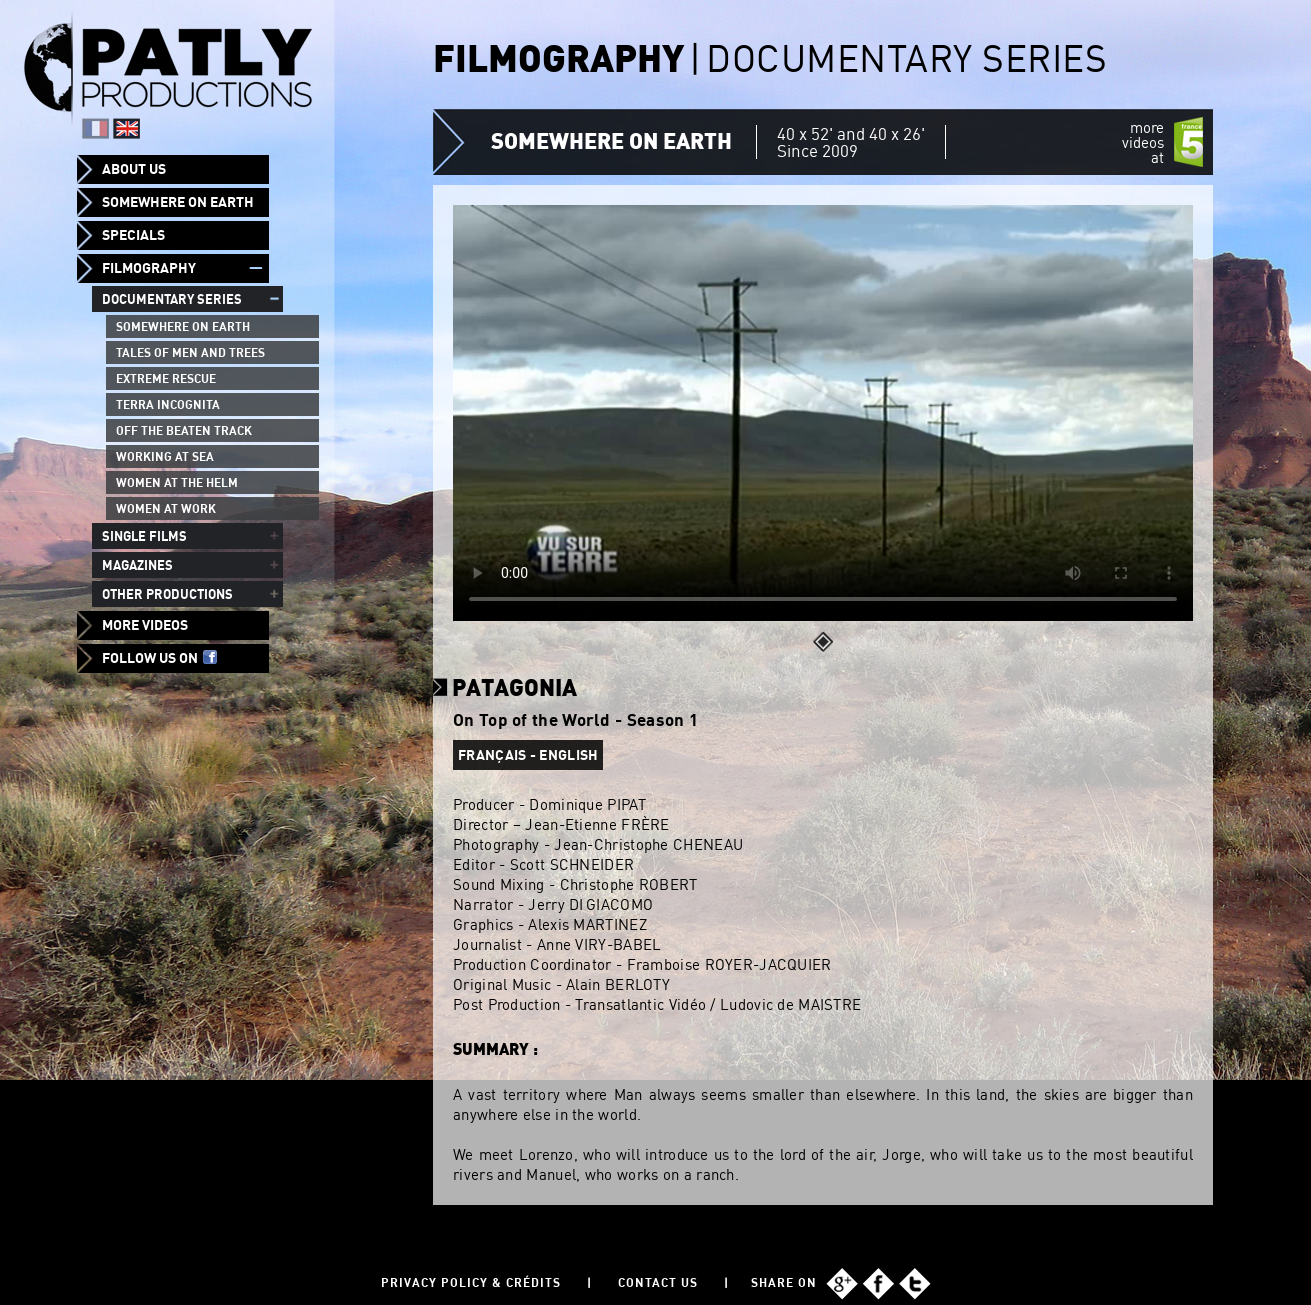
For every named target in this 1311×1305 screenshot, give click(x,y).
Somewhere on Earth (178, 202)
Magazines (137, 565)
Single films (144, 536)
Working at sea (165, 456)
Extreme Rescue (166, 378)
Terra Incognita (168, 404)
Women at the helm (177, 482)
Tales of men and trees (190, 352)
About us (134, 169)
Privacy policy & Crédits (471, 1282)
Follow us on (159, 658)
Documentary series (172, 299)
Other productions (167, 594)
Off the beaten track (184, 430)
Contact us (658, 1282)
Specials (133, 235)
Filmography (149, 268)
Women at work (166, 508)
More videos (145, 625)
